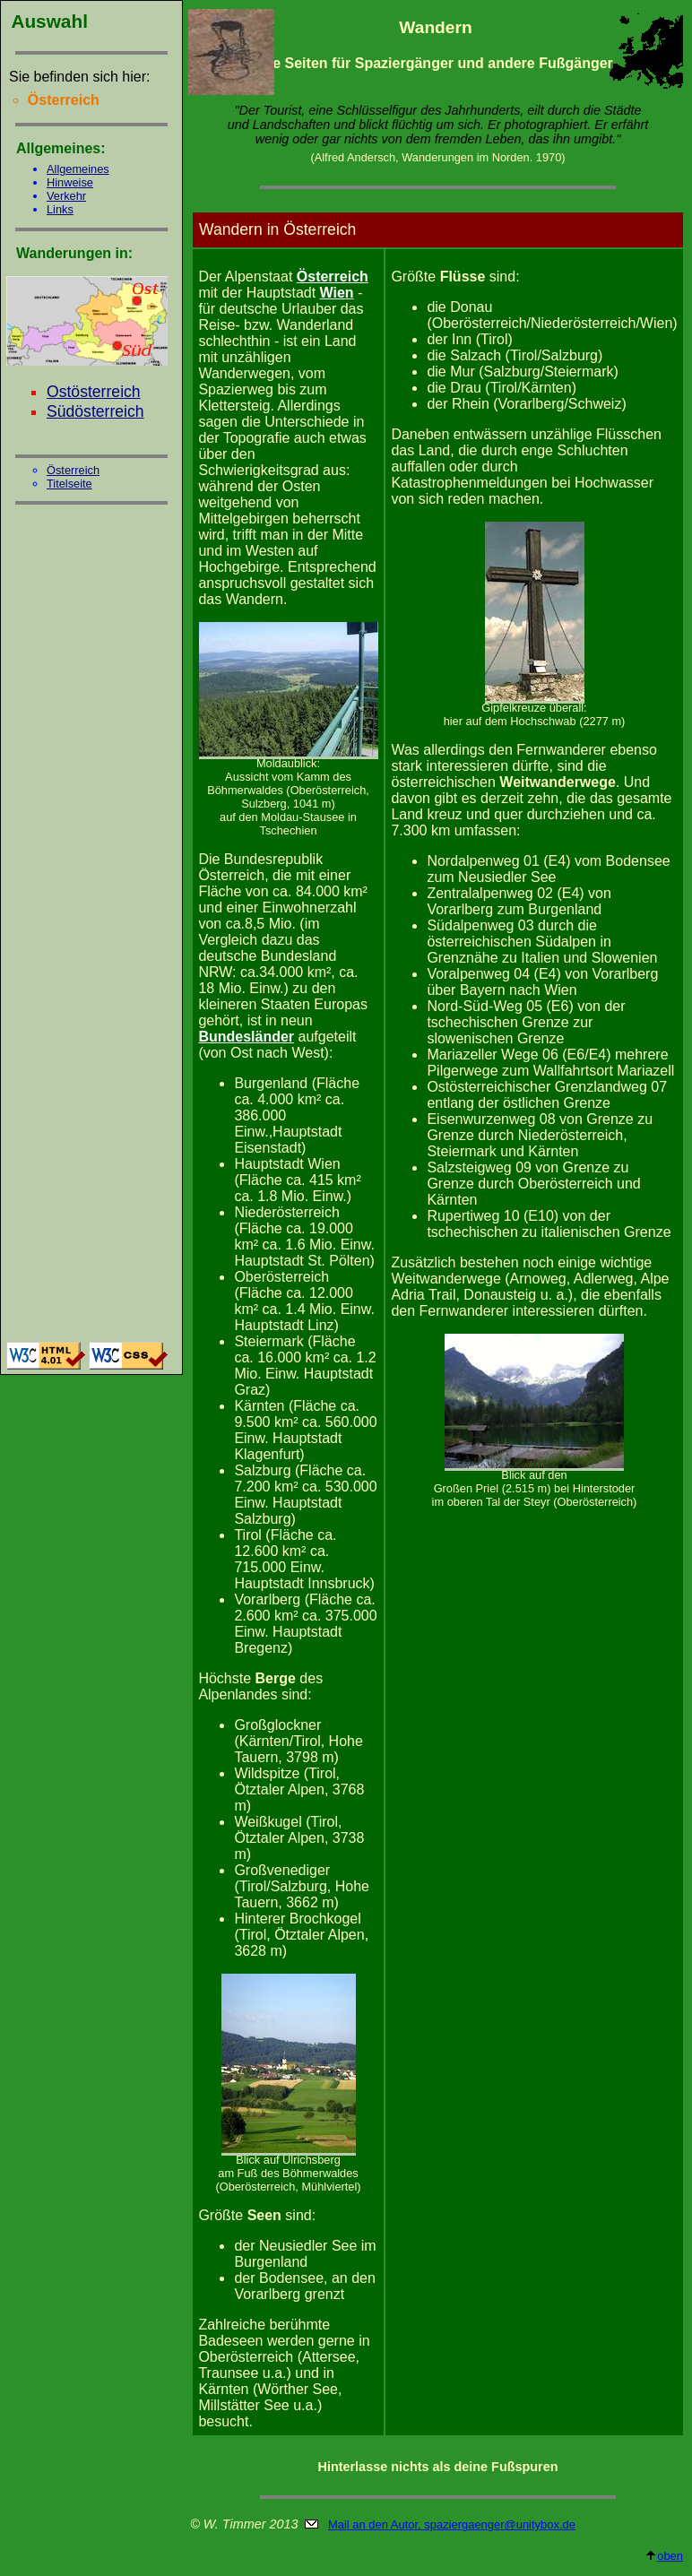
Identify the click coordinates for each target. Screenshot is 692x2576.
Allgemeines (78, 169)
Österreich (73, 470)
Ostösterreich (94, 392)
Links (60, 209)
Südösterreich (95, 411)
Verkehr (66, 196)
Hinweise (70, 182)
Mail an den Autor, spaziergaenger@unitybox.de (451, 2524)
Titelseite (69, 483)
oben (663, 2556)
